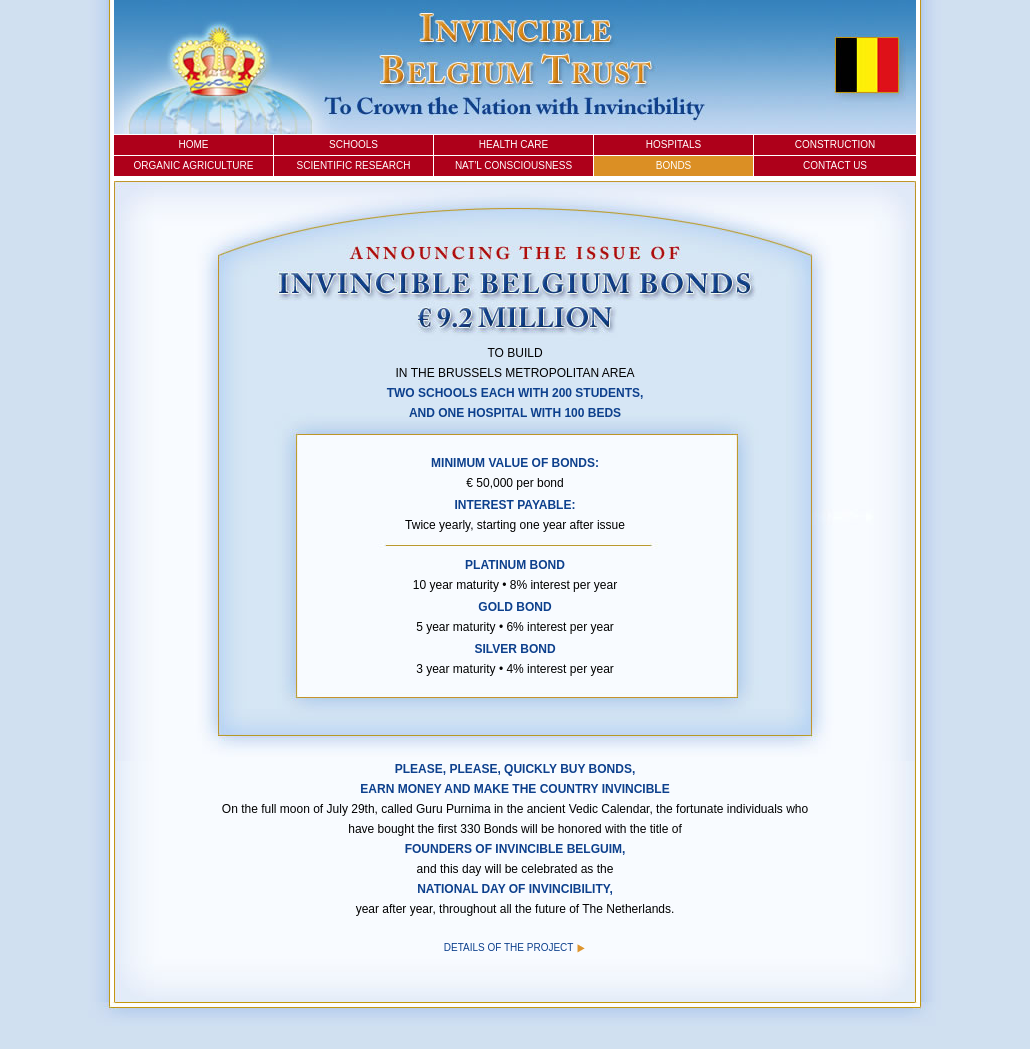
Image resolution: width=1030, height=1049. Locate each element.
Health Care (513, 144)
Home (194, 144)
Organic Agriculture (194, 165)
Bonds (674, 165)
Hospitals (673, 144)
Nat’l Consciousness (513, 165)
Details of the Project (515, 947)
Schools (353, 144)
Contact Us (835, 165)
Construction (835, 144)
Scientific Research (354, 165)
